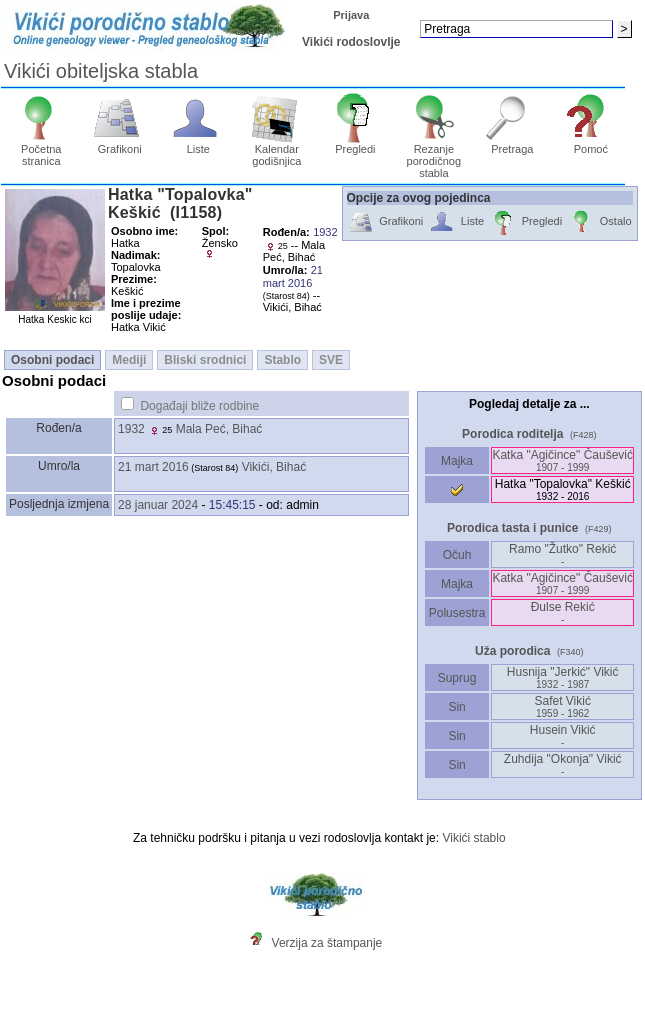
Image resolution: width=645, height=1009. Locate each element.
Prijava (351, 15)
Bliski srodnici (205, 360)
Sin (457, 707)
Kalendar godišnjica (276, 150)
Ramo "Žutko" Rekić (562, 554)
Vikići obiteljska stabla (101, 71)
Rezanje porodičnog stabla (434, 156)
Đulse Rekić (563, 612)
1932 (131, 429)
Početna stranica (41, 150)
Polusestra (457, 613)
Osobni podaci (52, 360)
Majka (457, 461)
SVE (331, 360)
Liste (198, 144)
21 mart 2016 (153, 467)
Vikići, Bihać (274, 467)
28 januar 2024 (158, 505)
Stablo (282, 360)
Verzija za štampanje (327, 943)
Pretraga (512, 144)
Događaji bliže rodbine (199, 406)
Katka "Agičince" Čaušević (562, 460)
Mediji (129, 360)
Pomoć (591, 144)
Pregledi (355, 144)
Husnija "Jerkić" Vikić (563, 677)
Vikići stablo (473, 838)
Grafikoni (119, 144)
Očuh (456, 555)
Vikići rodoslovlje (351, 42)
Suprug (456, 678)
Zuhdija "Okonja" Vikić (563, 764)
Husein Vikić (563, 735)
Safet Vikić (562, 706)
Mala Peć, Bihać (219, 429)
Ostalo (599, 222)
